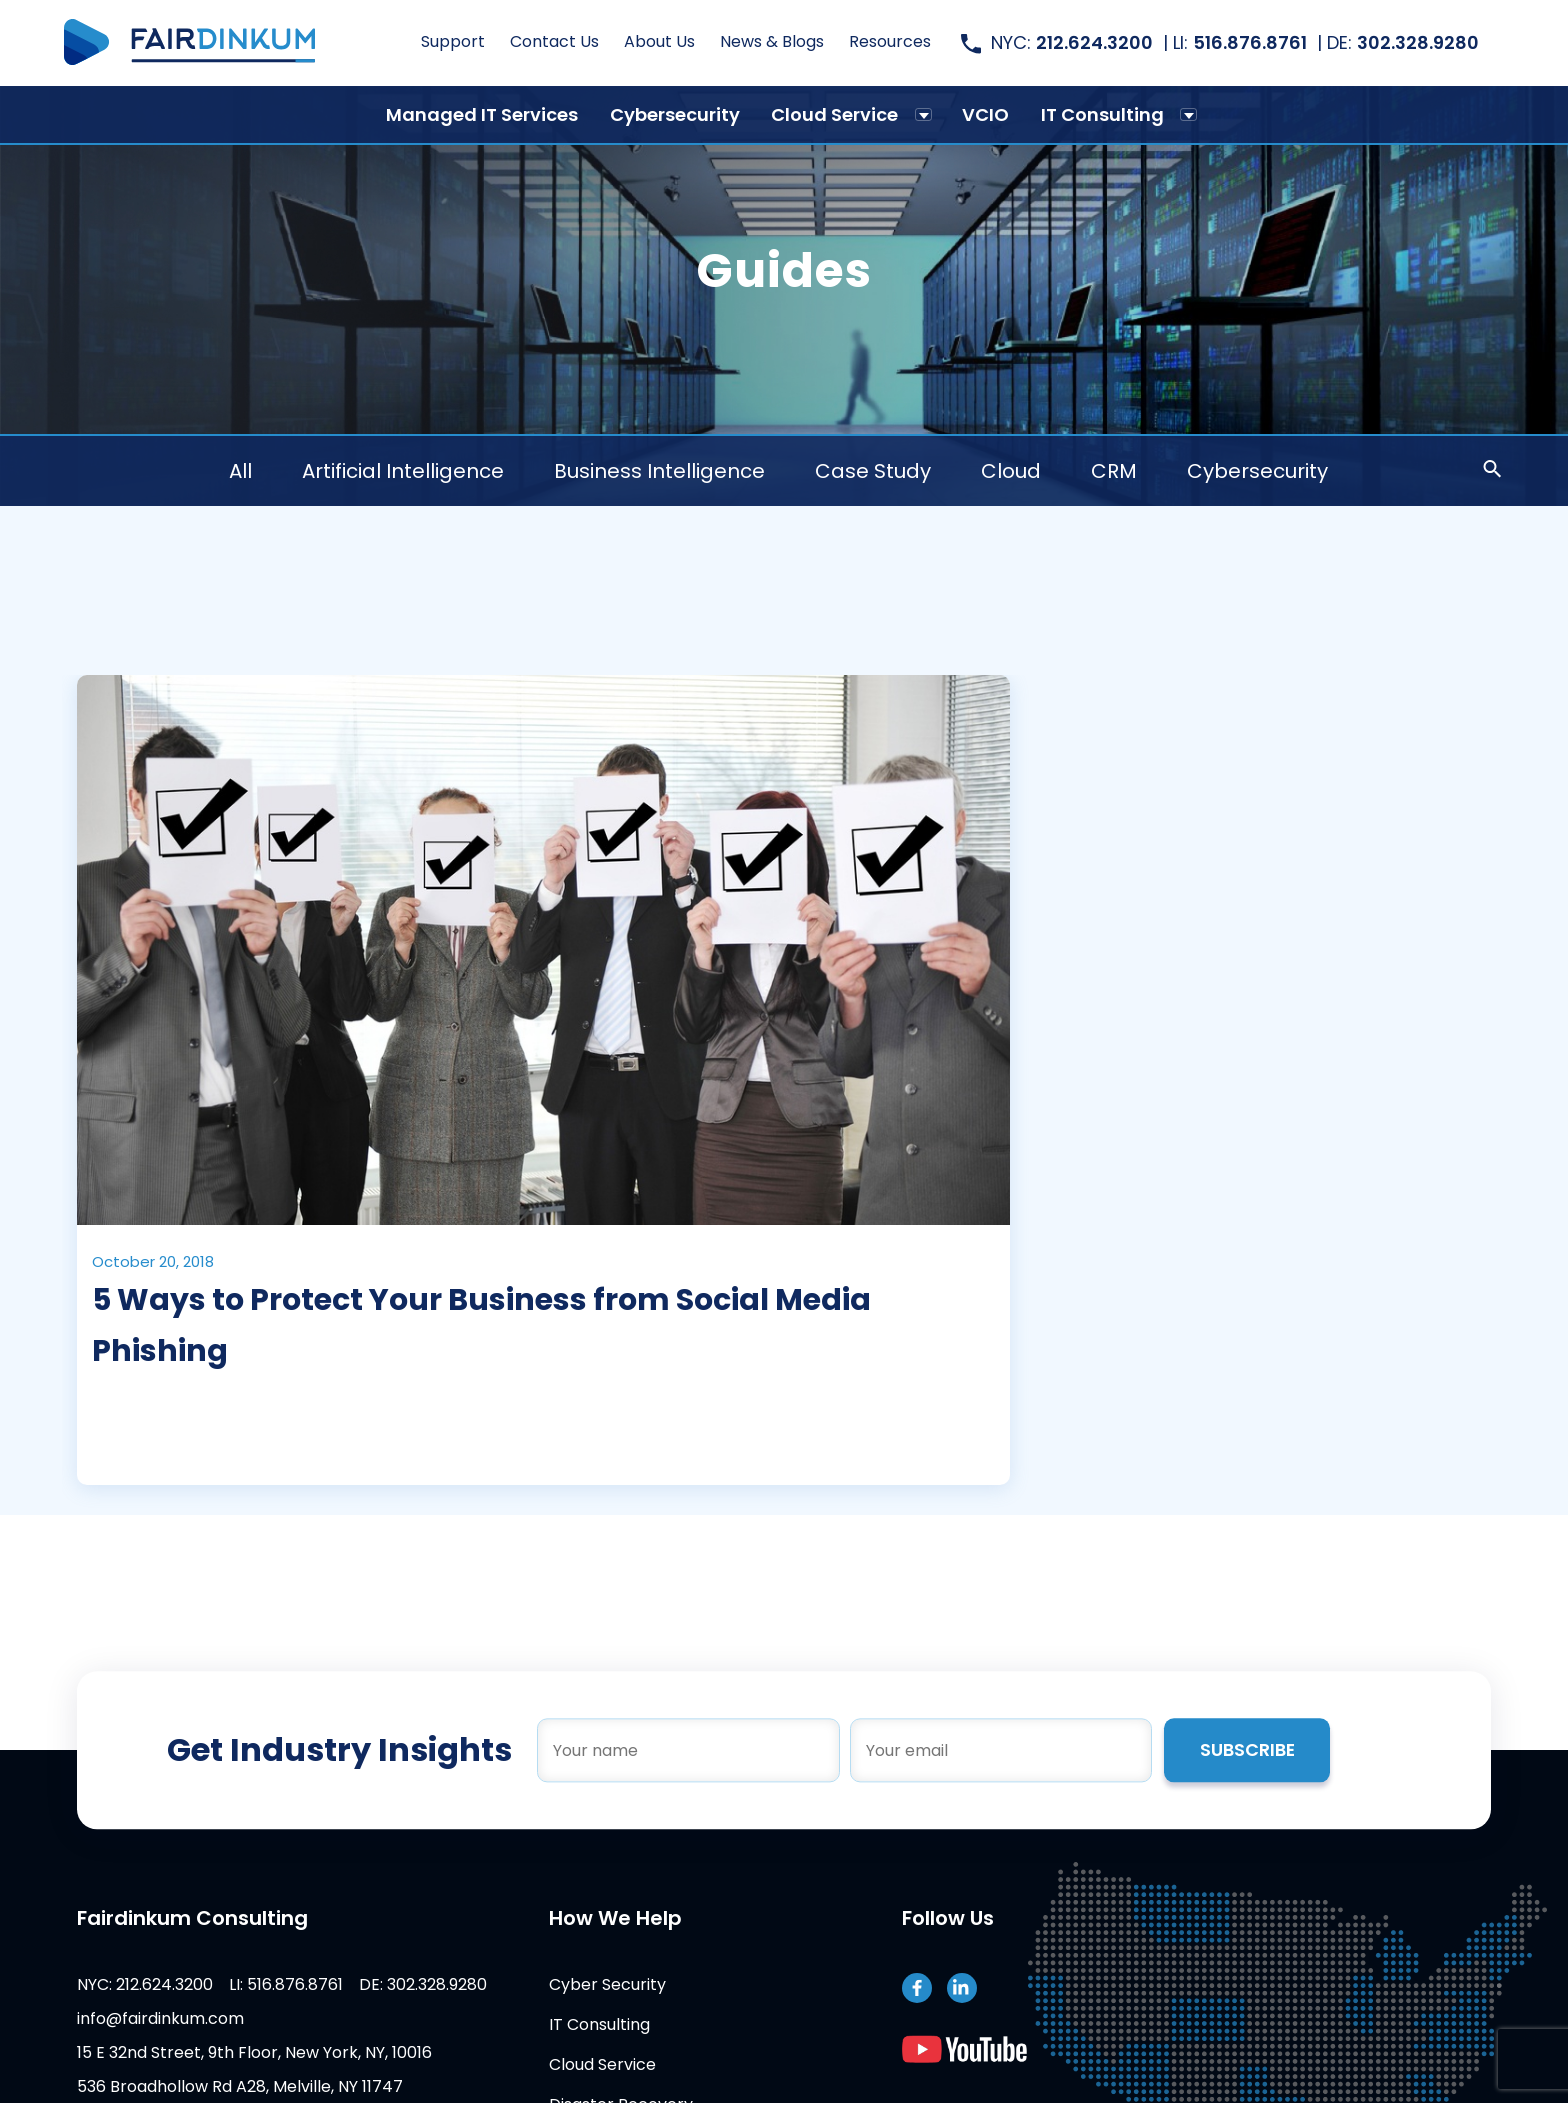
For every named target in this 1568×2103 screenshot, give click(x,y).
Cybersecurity (675, 114)
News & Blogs (772, 42)
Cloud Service (834, 114)
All (241, 471)
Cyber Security (602, 1984)
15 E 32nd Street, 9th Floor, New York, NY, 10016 (241, 2052)
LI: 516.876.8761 (273, 1984)
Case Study (874, 471)
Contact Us (554, 42)
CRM (1115, 471)
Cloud (1012, 471)
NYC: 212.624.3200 (132, 1984)
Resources (890, 42)
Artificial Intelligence (404, 471)
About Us (659, 42)
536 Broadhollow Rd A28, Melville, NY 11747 (227, 2086)
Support (453, 42)
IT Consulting (1102, 114)
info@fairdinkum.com (147, 2018)
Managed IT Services (482, 114)
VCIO (985, 114)
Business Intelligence (660, 471)
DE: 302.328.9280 (410, 1984)
